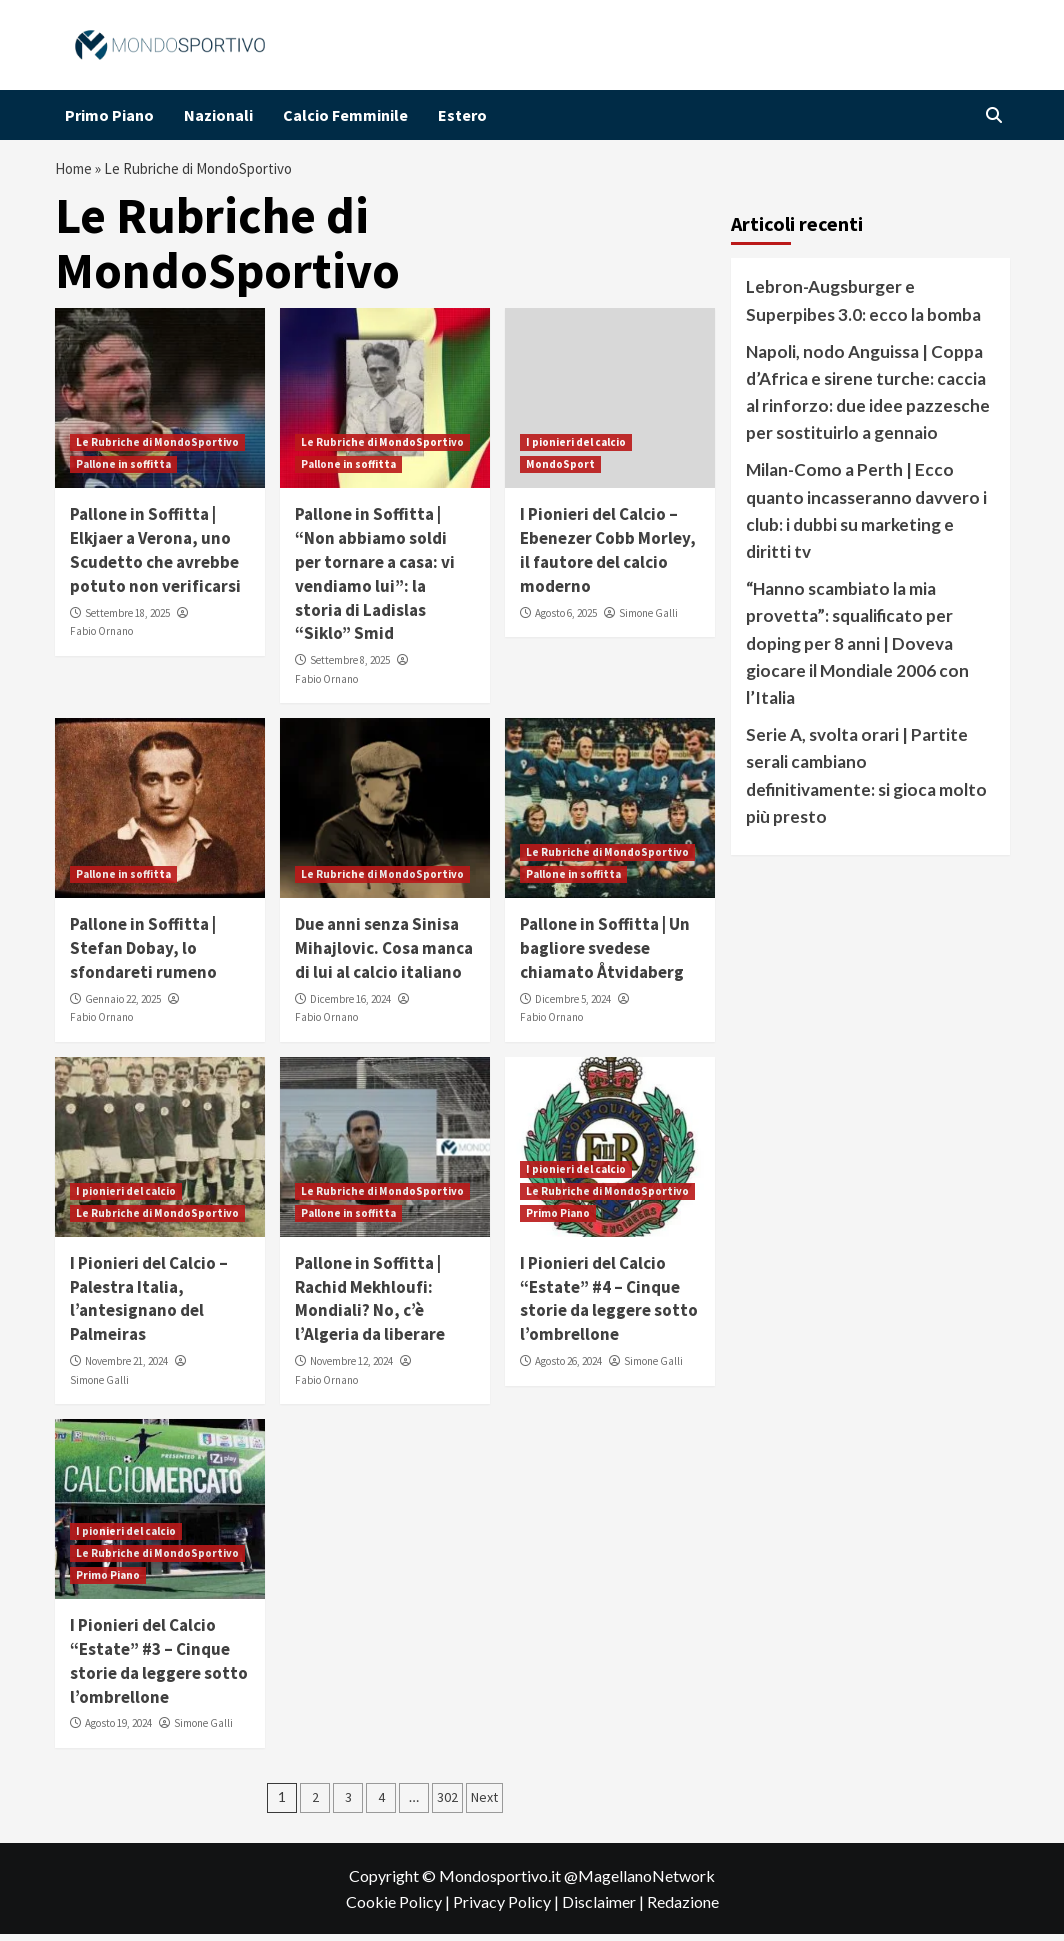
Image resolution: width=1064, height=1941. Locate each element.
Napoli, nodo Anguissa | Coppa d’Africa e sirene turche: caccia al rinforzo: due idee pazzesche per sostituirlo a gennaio (868, 399)
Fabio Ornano (101, 638)
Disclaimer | (604, 1908)
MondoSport (560, 471)
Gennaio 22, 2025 (123, 1006)
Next (484, 1804)
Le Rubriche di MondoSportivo (157, 449)
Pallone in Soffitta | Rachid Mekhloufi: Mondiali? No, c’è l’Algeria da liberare (370, 1305)
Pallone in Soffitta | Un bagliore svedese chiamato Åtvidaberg (605, 955)
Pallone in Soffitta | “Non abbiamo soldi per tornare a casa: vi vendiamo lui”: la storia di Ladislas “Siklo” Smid (375, 580)
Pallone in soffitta (123, 471)
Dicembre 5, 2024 (573, 1006)
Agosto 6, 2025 (566, 620)
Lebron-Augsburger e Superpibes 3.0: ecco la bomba (863, 307)
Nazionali (218, 115)
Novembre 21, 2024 (126, 1368)
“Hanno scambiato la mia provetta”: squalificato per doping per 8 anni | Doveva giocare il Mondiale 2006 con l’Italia (857, 650)
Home (76, 172)
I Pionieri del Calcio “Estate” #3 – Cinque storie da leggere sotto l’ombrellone (159, 1667)
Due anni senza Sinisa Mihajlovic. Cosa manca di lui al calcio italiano (384, 955)
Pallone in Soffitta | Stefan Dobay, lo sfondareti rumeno (143, 955)
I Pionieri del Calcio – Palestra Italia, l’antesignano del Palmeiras (149, 1305)
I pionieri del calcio (576, 449)
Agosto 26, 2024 (568, 1368)
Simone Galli (648, 620)
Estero (462, 115)
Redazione (683, 1908)
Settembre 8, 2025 (350, 667)
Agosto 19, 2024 (118, 1730)
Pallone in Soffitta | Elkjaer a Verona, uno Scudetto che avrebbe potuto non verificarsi (155, 556)
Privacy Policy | (507, 1908)
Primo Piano (109, 115)
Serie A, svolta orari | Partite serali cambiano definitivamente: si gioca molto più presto (866, 782)
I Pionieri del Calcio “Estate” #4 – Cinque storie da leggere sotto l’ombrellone (609, 1305)
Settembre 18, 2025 (127, 620)
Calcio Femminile (345, 115)
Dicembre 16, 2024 (350, 1006)
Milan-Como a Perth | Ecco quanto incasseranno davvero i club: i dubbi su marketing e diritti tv (866, 517)
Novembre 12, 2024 (351, 1368)
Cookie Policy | (399, 1908)
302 (447, 1804)
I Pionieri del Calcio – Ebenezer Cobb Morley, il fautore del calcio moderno (608, 556)
